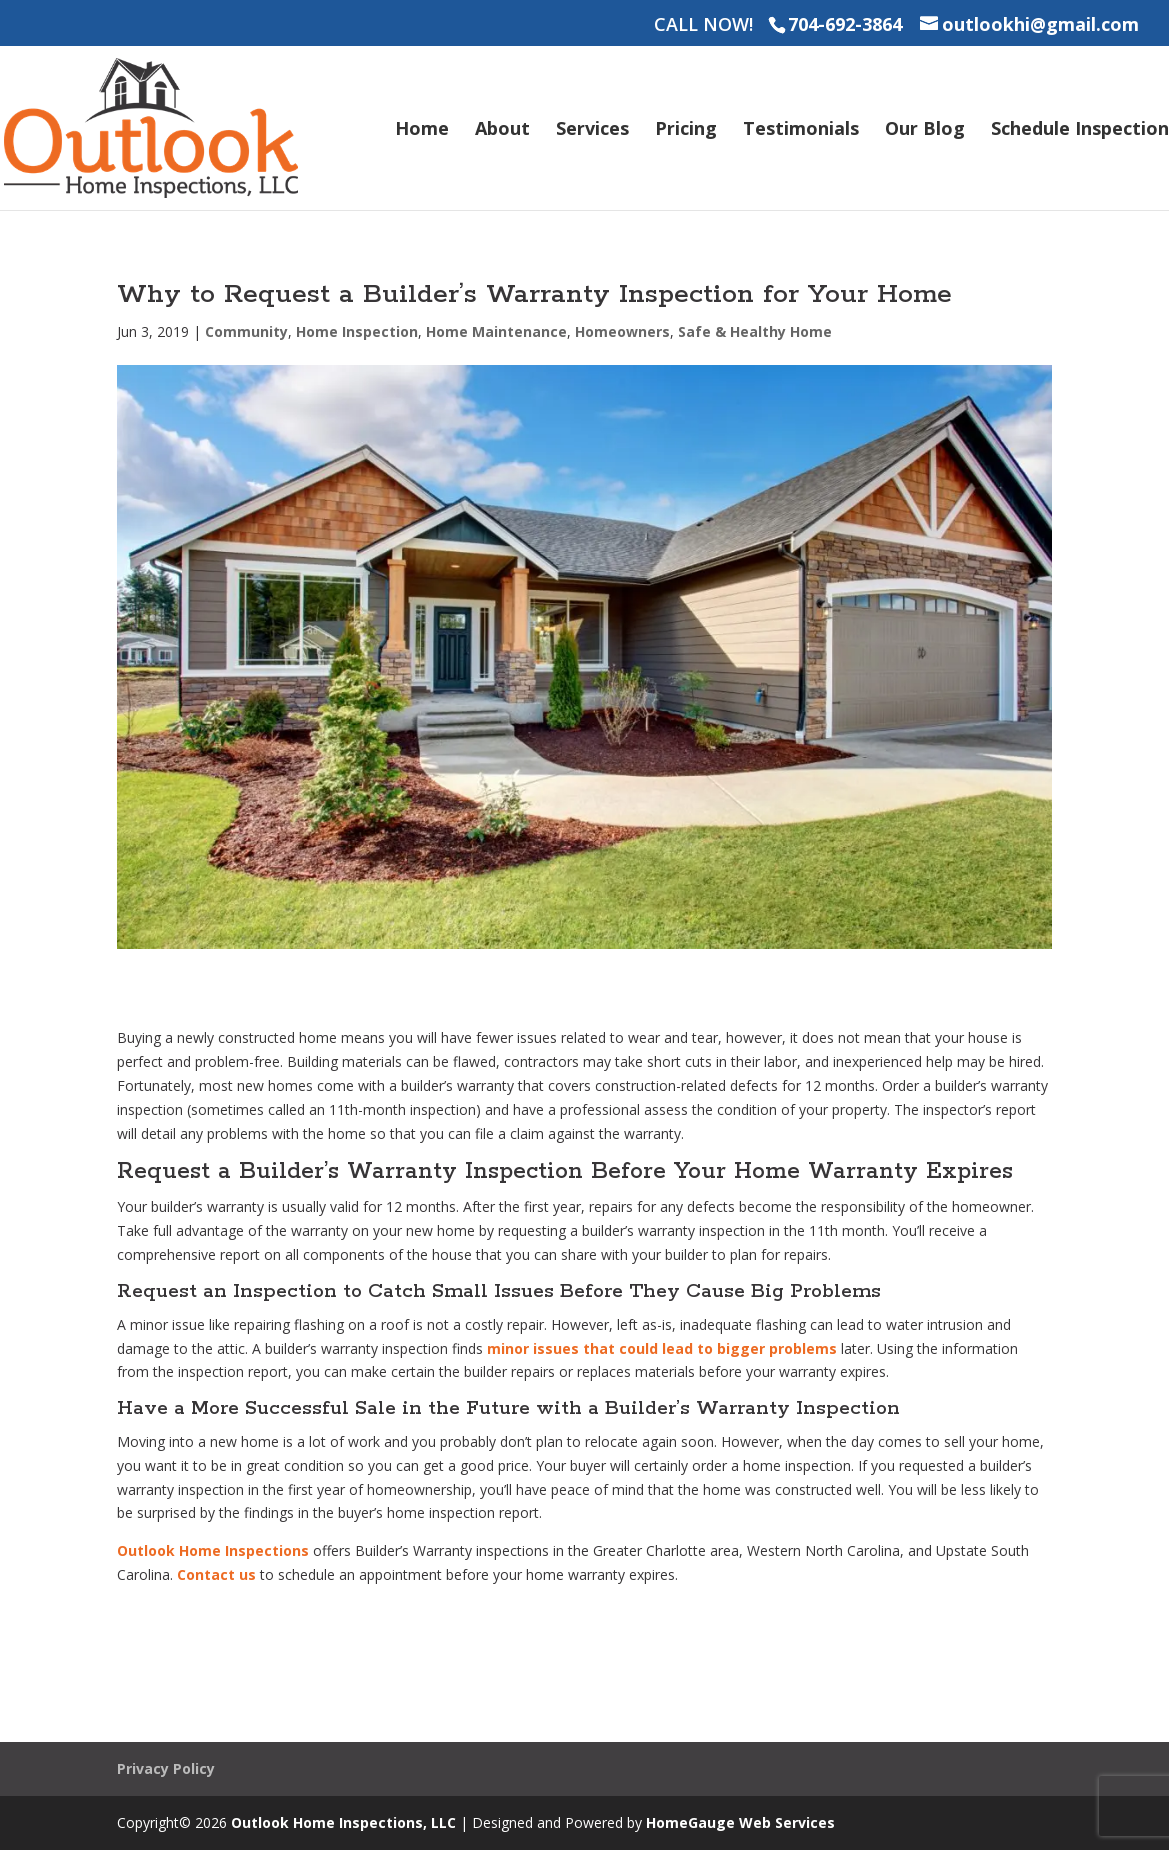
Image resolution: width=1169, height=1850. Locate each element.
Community (246, 331)
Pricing (686, 130)
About (502, 130)
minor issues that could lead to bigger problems (662, 1348)
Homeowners (622, 331)
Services (592, 130)
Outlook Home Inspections (213, 1550)
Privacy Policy (166, 1768)
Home (422, 130)
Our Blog (925, 130)
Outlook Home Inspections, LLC (343, 1822)
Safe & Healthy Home (755, 331)
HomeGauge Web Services (740, 1822)
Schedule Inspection (1080, 130)
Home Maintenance (496, 331)
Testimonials (801, 130)
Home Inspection (357, 331)
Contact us (216, 1574)
